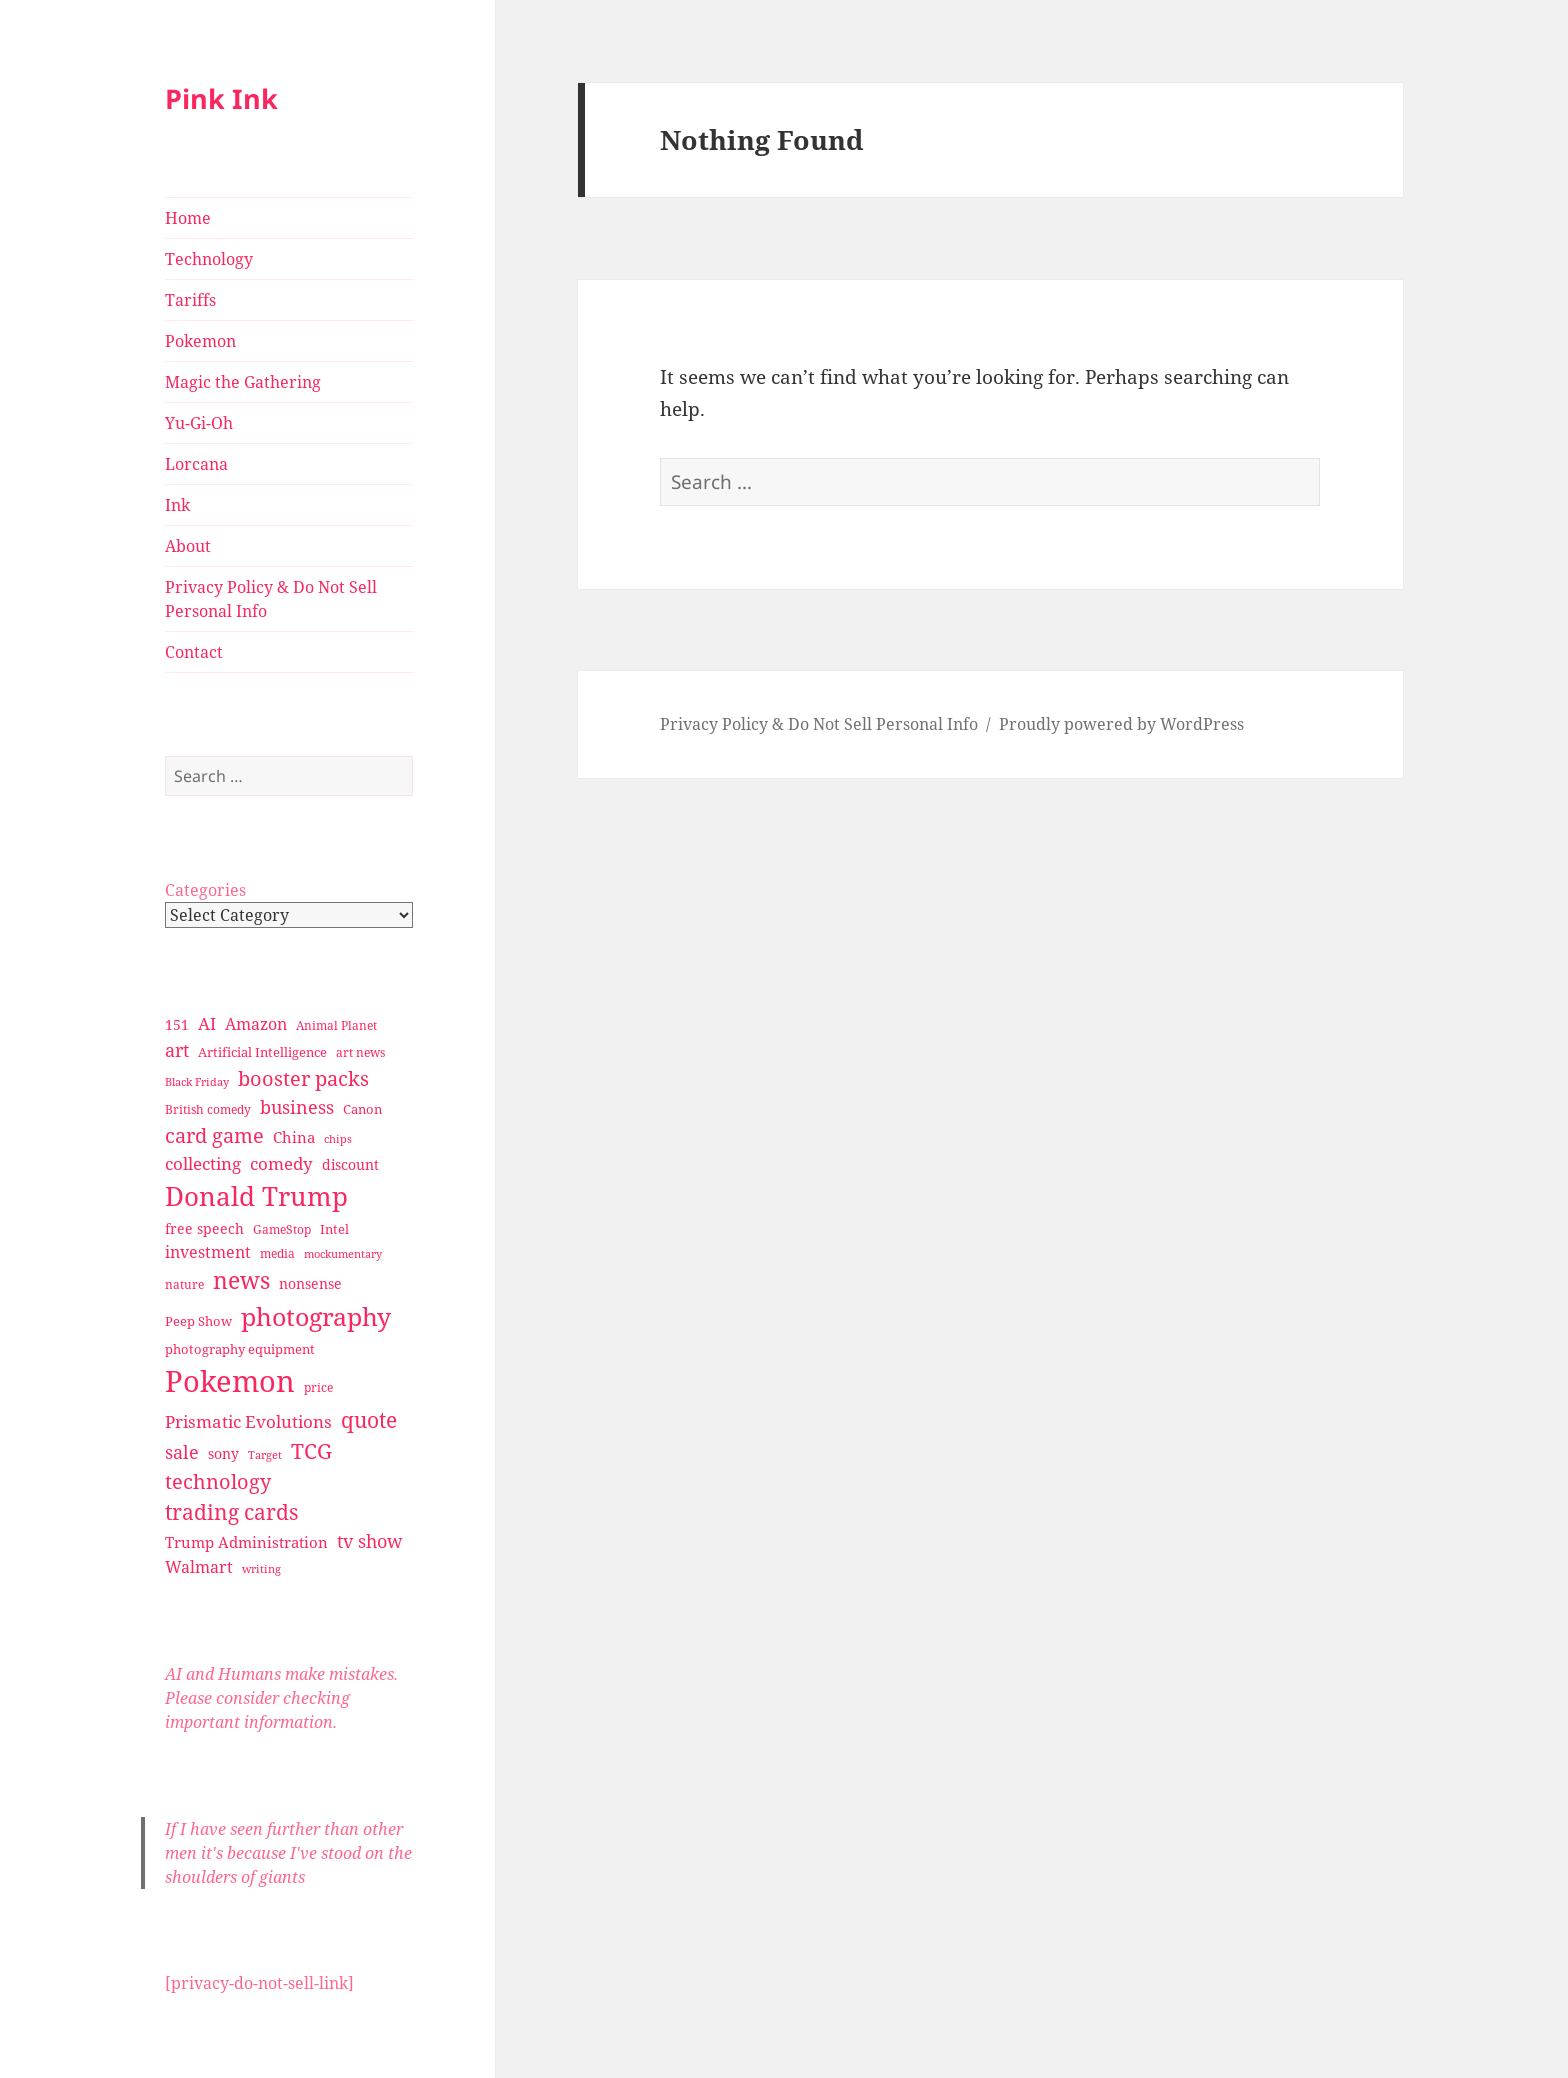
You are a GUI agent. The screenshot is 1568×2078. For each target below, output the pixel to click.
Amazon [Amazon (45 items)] (256, 1024)
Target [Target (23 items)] (265, 1455)
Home (188, 218)
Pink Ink (221, 98)
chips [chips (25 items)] (338, 1138)
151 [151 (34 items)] (177, 1024)
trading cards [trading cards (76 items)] (231, 1512)
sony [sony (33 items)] (223, 1453)
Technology (209, 259)
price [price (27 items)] (318, 1387)
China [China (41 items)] (294, 1137)
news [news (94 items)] (241, 1280)
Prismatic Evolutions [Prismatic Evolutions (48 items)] (248, 1421)
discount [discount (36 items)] (350, 1164)
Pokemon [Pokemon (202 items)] (230, 1381)
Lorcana (196, 464)
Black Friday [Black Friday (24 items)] (197, 1081)
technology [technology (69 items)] (218, 1481)
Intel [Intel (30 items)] (334, 1229)
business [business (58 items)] (297, 1106)
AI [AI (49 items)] (207, 1023)
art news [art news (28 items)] (360, 1052)
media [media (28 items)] (277, 1253)
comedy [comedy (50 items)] (281, 1163)
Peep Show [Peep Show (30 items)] (198, 1321)
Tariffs (190, 300)
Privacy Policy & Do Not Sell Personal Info (271, 599)
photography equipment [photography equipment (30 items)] (240, 1349)
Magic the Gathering (243, 382)
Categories (205, 890)
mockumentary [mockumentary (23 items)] (343, 1254)
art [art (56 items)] (177, 1049)
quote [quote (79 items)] (369, 1419)
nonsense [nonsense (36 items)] (310, 1283)
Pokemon (200, 341)
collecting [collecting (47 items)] (203, 1163)
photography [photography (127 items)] (316, 1316)
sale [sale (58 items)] (182, 1451)
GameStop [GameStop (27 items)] (282, 1229)
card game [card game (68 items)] (214, 1135)
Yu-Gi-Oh (199, 423)
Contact (194, 652)
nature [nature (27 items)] (184, 1284)
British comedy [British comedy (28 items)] (208, 1109)
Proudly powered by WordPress (1121, 724)
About (188, 546)
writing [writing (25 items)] (261, 1568)
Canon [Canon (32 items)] (362, 1109)
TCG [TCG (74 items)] (311, 1451)
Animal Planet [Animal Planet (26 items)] (336, 1025)
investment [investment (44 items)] (208, 1252)
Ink (177, 505)
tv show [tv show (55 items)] (370, 1541)
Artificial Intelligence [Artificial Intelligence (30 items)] (262, 1052)
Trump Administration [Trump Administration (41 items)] (246, 1542)
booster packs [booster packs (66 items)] (303, 1078)
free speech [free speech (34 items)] (204, 1228)
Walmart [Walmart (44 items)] (199, 1567)
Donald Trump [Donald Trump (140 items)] (256, 1196)
